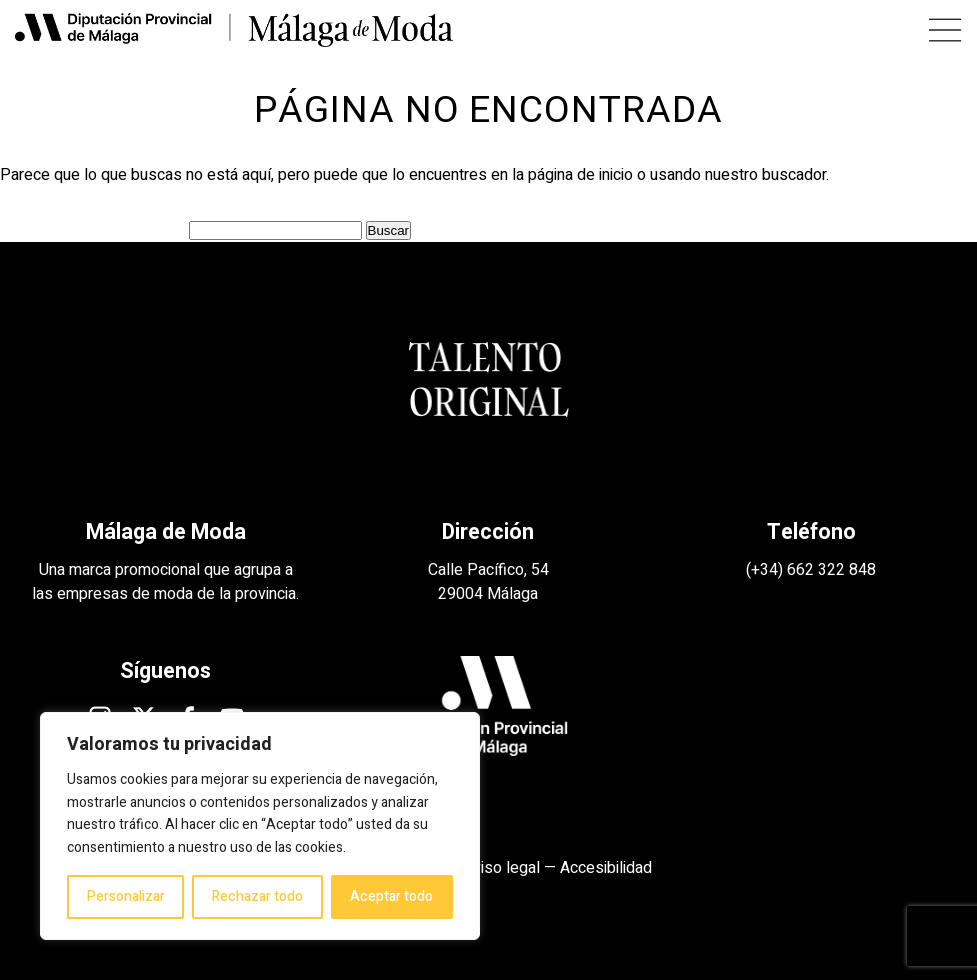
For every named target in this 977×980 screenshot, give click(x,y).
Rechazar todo (257, 896)
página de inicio (580, 175)
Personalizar (126, 896)
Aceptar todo (391, 896)
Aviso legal (501, 868)
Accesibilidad (606, 868)
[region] (260, 826)
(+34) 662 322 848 (811, 570)
